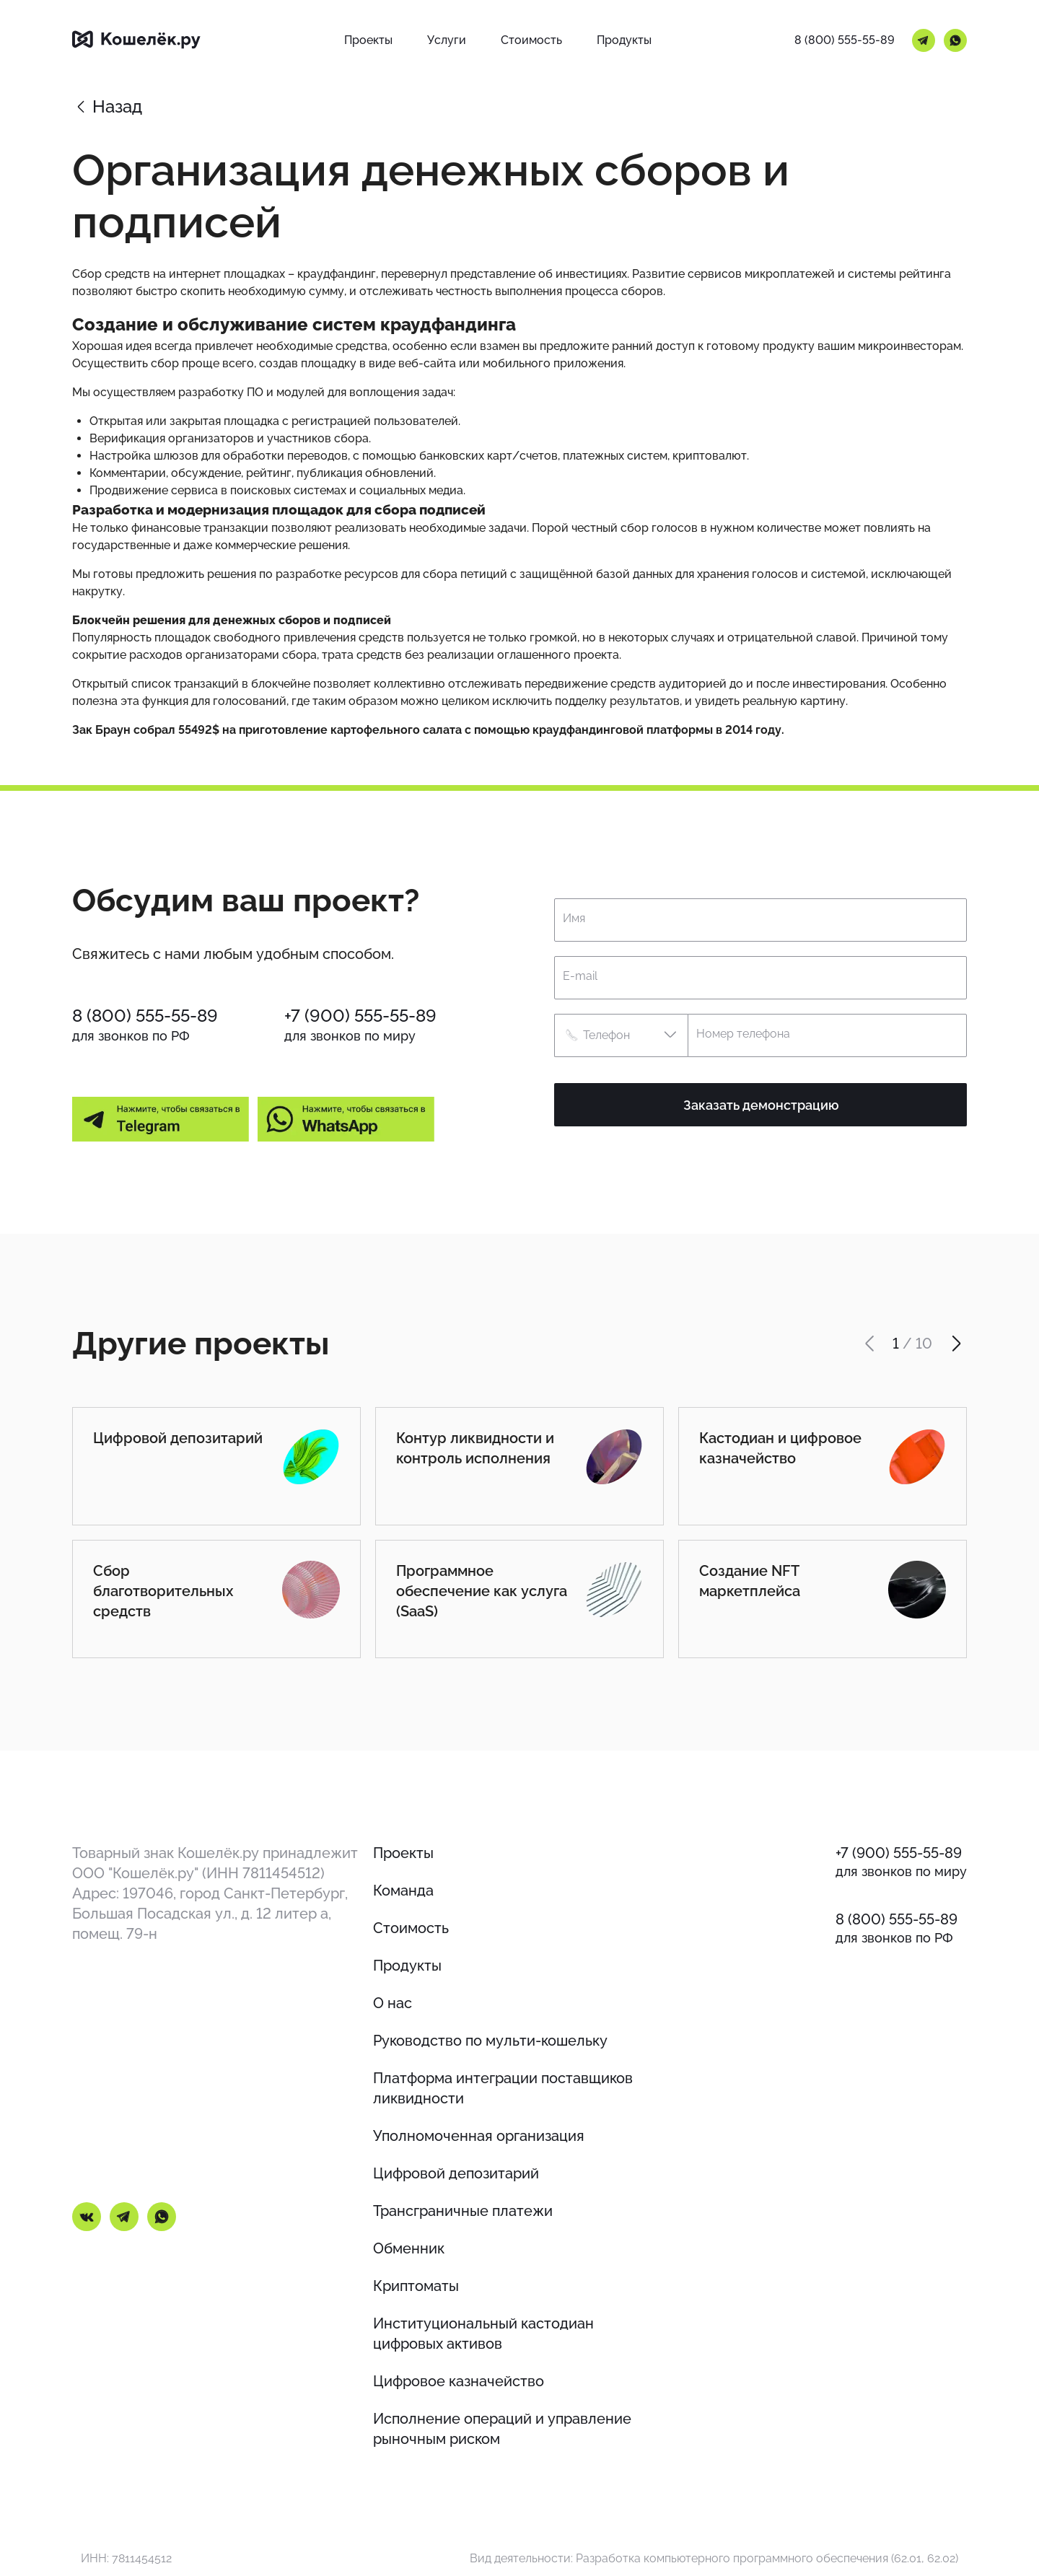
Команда (403, 1890)
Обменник (408, 2248)
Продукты (407, 1965)
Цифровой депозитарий (456, 2173)
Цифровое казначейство (458, 2381)
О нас (392, 2003)
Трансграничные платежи (463, 2211)
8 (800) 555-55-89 (844, 40)
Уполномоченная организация (478, 2136)
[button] (621, 1035)
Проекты (403, 1853)
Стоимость (411, 1928)
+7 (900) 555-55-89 (360, 1015)
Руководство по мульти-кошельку (490, 2040)
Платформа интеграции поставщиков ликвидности (503, 2088)
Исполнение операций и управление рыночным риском (502, 2429)
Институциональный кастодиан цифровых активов (483, 2333)
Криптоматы (416, 2286)
